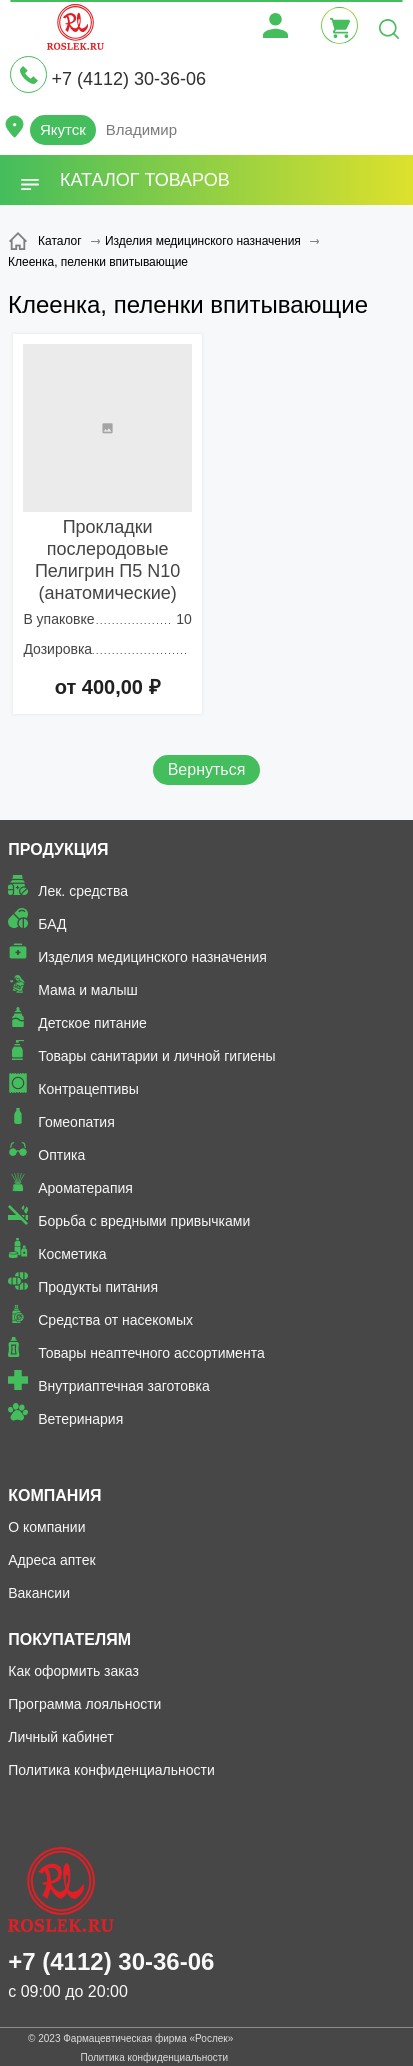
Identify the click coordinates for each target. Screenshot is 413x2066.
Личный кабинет (60, 1737)
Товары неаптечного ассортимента (151, 1353)
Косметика (72, 1254)
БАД (52, 924)
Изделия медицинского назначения (152, 957)
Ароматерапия (85, 1188)
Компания (54, 1495)
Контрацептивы (88, 1089)
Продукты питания (98, 1287)
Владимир (141, 129)
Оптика (61, 1155)
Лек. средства (83, 891)
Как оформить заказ (73, 1671)
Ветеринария (80, 1419)
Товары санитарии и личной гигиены (156, 1056)
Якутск (63, 129)
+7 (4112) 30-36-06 (128, 79)
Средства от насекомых (115, 1320)
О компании (46, 1527)
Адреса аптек (51, 1560)
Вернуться (207, 769)
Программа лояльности (84, 1704)
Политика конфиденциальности (111, 1770)
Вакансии (39, 1593)
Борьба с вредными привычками (144, 1221)
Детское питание (92, 1023)
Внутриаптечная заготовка (124, 1386)
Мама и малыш (88, 990)
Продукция (58, 849)
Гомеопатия (76, 1122)
